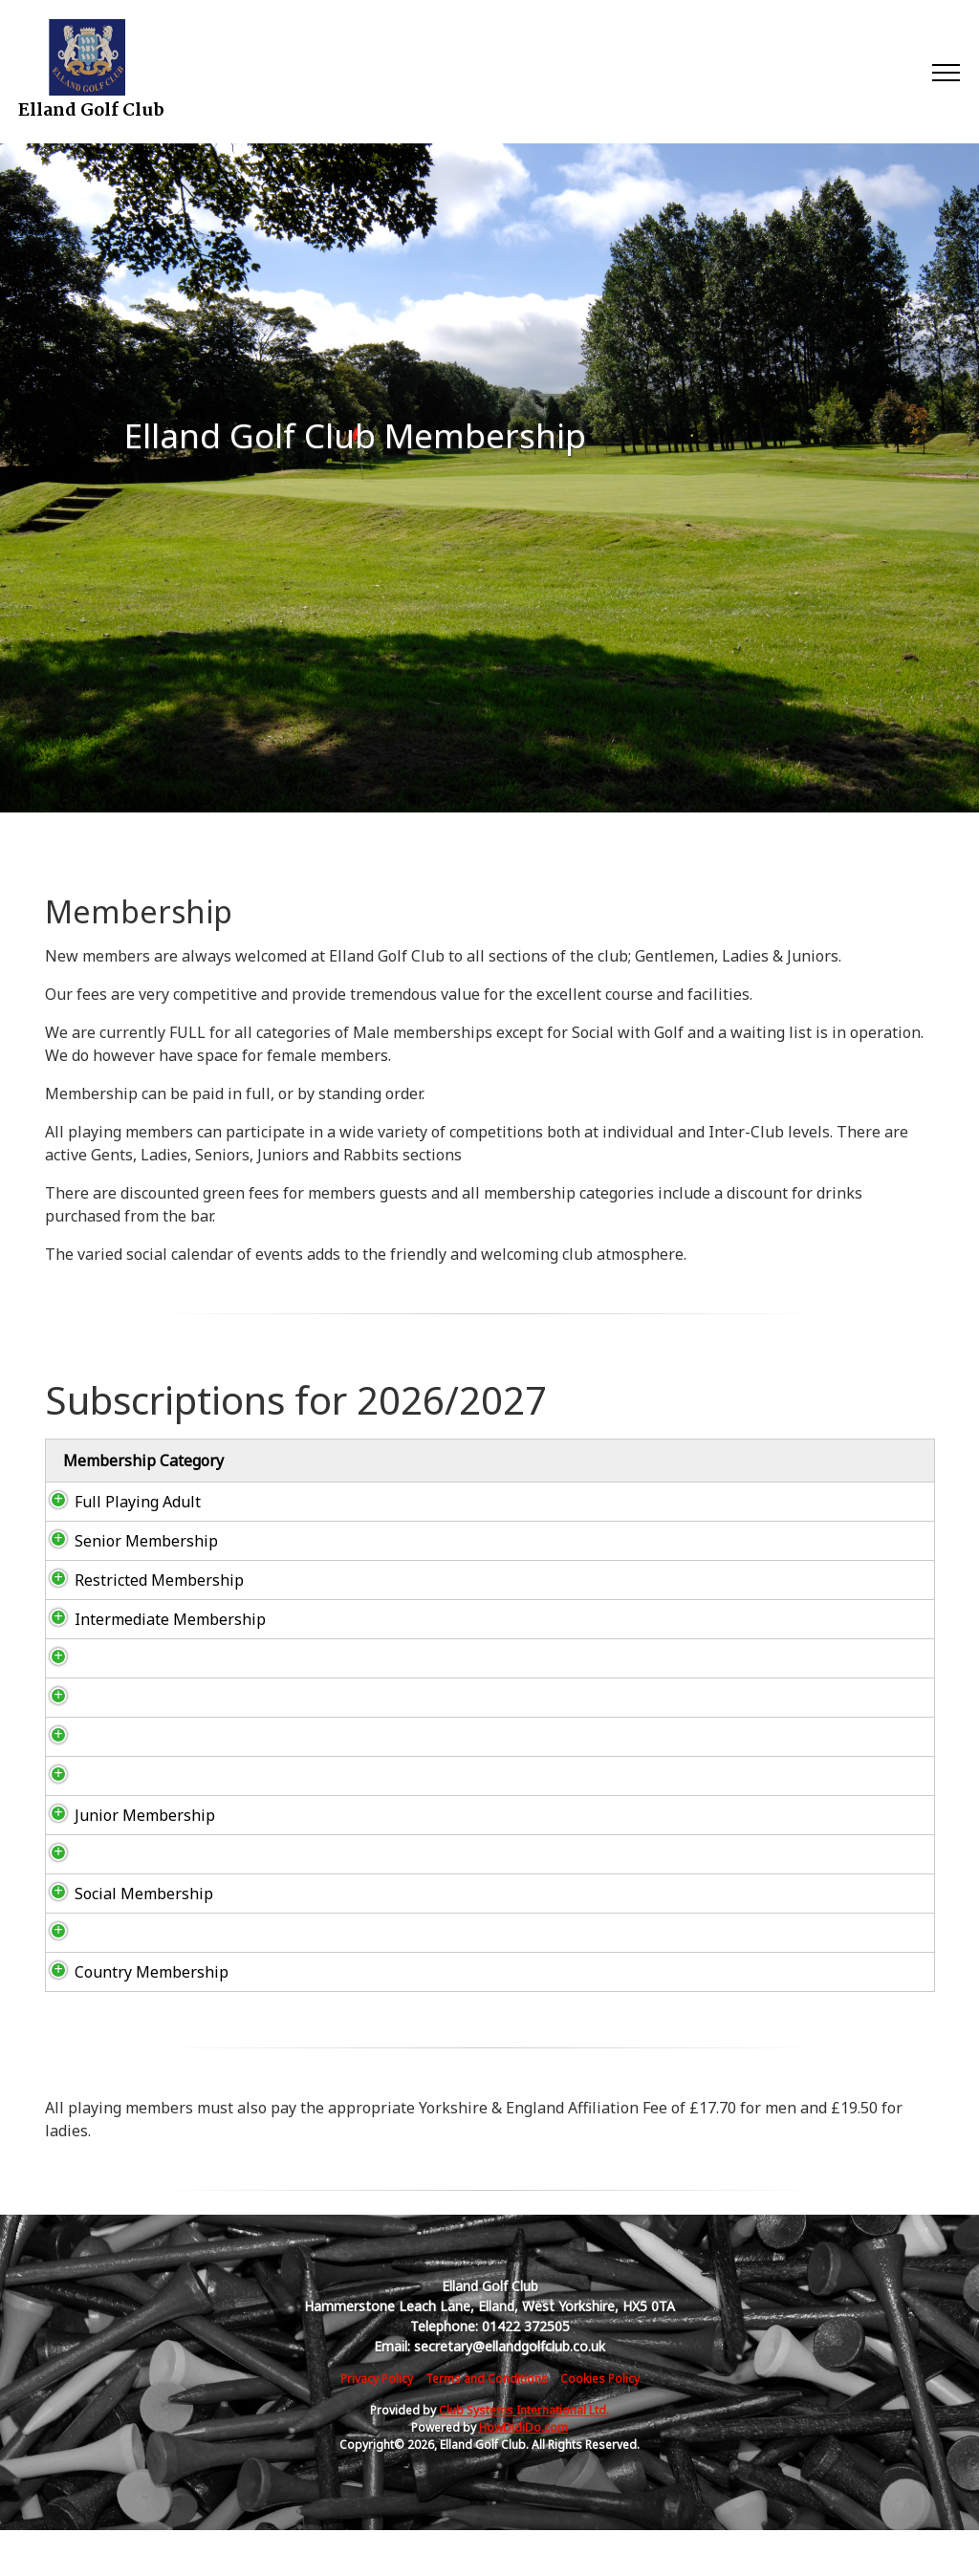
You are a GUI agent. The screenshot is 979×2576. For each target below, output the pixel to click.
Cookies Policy (600, 2424)
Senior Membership (127, 1540)
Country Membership (132, 2006)
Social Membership (124, 1916)
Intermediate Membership (102, 1631)
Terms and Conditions (486, 2424)
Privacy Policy (376, 2424)
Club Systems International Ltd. (524, 2456)
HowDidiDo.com (523, 2473)
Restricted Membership (140, 1580)
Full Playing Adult (118, 1501)
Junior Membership (125, 1838)
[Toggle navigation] (945, 71)
